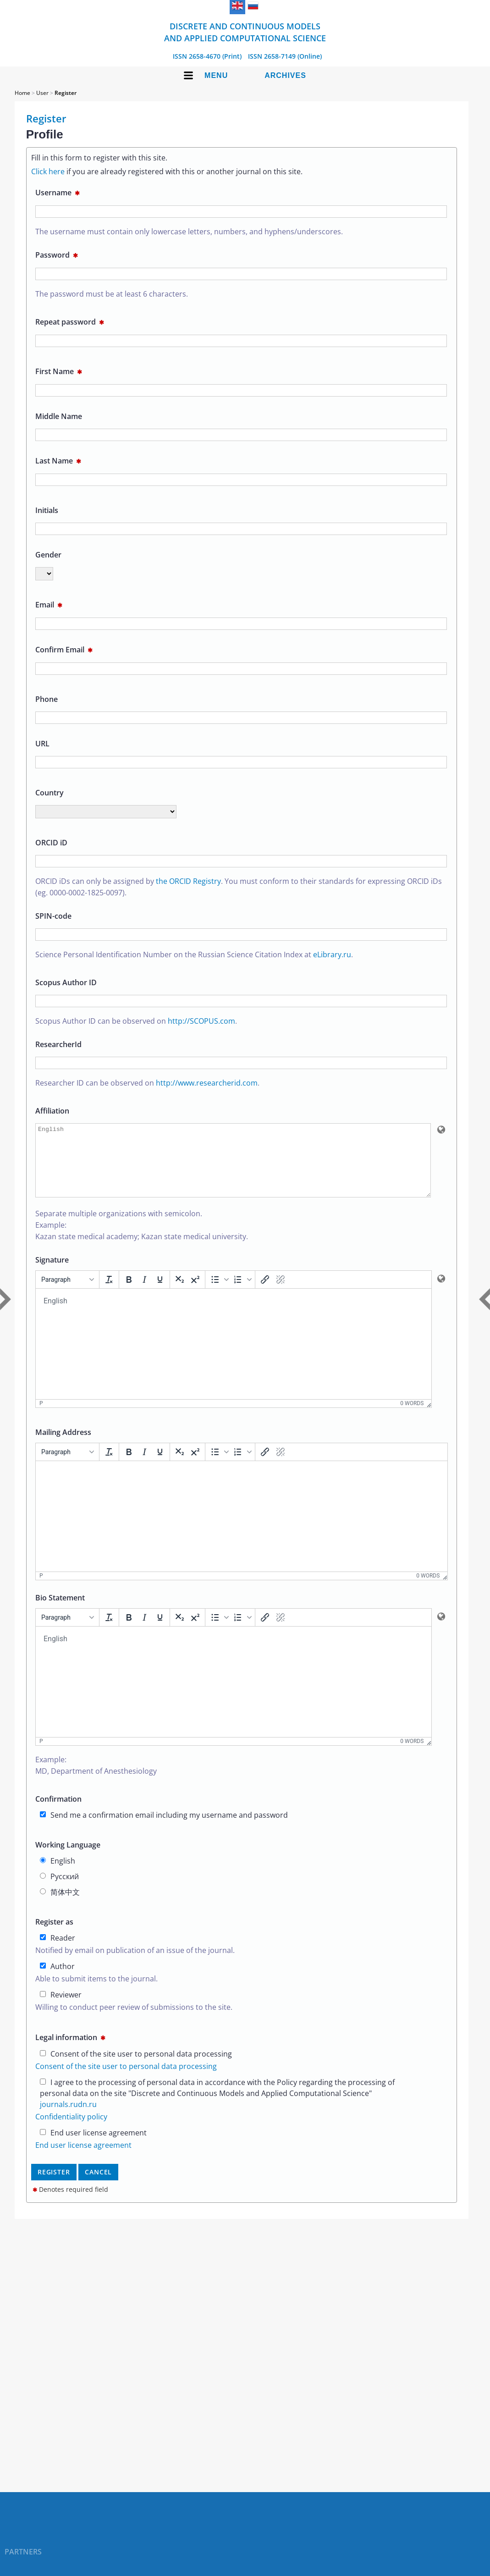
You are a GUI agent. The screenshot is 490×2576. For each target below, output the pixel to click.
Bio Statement (60, 1611)
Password (56, 255)
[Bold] (129, 1293)
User (42, 93)
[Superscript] (195, 1293)
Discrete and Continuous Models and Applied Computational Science (245, 32)
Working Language (67, 1858)
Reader (57, 1952)
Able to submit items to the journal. (96, 1992)
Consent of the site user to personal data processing (136, 2068)
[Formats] (67, 1293)
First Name (58, 371)
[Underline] (160, 1293)
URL (42, 744)
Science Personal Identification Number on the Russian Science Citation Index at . (194, 954)
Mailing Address (63, 1446)
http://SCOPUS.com (201, 1021)
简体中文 (60, 1906)
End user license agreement (93, 2146)
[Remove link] (280, 1293)
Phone (46, 699)
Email (48, 605)
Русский (59, 1890)
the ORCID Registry (188, 881)
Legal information (70, 2051)
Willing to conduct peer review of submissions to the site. (133, 2021)
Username (57, 193)
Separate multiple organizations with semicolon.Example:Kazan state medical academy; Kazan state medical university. (141, 1238)
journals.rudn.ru (68, 2118)
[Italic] (144, 1293)
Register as (54, 1936)
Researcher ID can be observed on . (147, 1083)
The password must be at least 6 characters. (111, 294)
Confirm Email (64, 650)
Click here (48, 171)
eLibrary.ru (332, 954)
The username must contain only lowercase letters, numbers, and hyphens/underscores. (189, 231)
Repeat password (69, 322)
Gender (48, 555)
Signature (52, 1274)
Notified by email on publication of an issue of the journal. (135, 1964)
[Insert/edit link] (265, 1293)
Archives (285, 75)
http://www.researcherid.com (207, 1083)
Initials (46, 510)
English (57, 1875)
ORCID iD (51, 843)
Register (66, 93)
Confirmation (58, 1813)
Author (57, 1980)
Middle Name (58, 416)
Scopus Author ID (66, 982)
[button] (218, 1293)
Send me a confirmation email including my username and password (164, 1829)
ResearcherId (58, 1044)
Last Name (58, 461)
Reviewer (61, 2008)
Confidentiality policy (71, 2130)
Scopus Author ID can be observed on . (136, 1021)
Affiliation (52, 1111)
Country (49, 793)
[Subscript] (179, 1293)
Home (22, 93)
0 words (412, 1417)
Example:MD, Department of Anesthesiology (96, 1779)
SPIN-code (53, 916)
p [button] (41, 1417)
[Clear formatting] (109, 1293)
